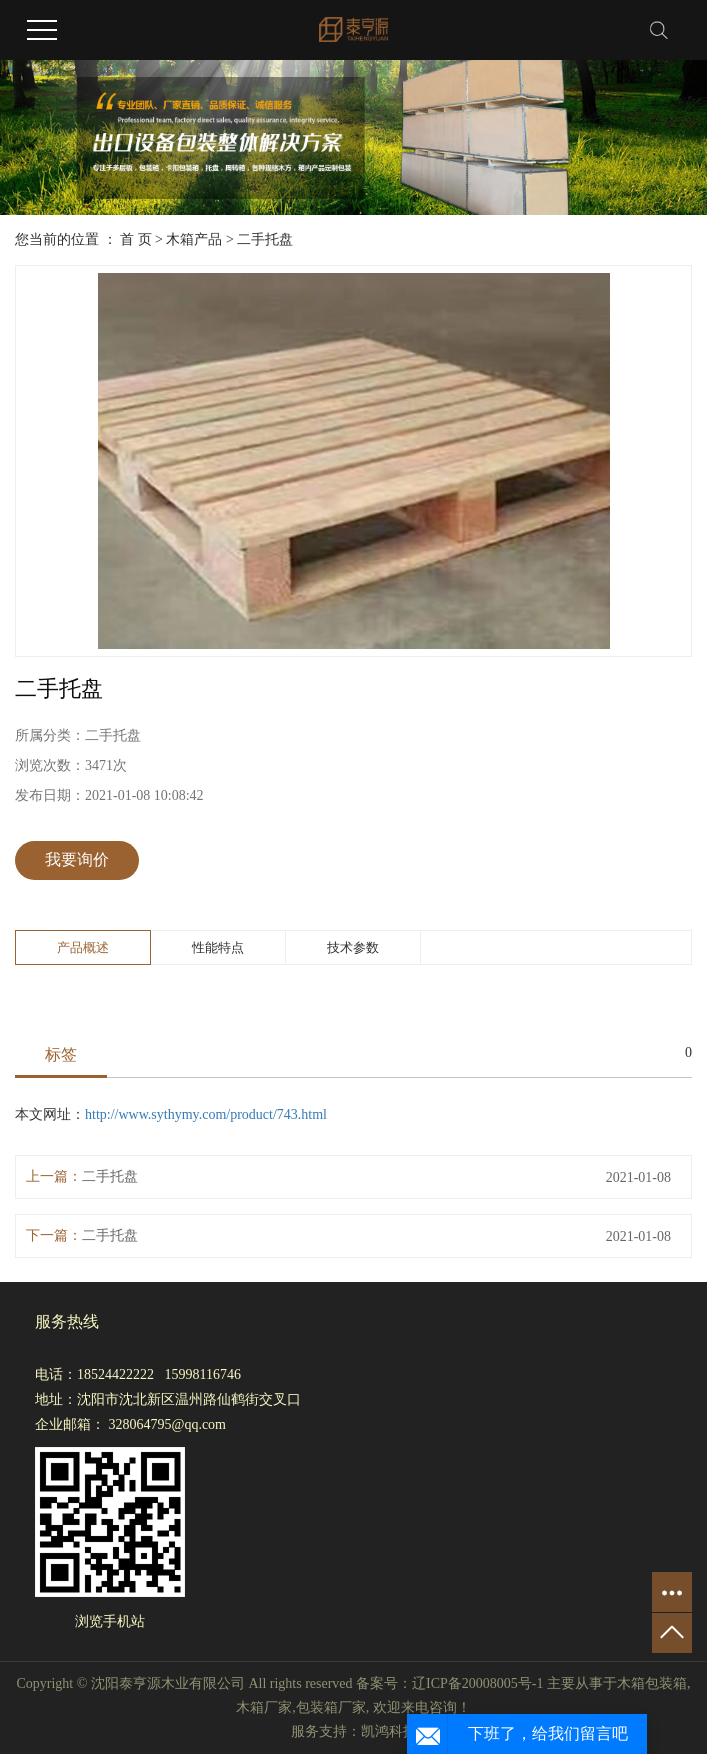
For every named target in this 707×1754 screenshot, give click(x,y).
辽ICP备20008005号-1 (477, 1683)
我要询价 (77, 859)
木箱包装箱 (652, 1683)
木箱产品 (194, 239)
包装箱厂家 (331, 1707)
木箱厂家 (264, 1707)
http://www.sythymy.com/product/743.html (206, 1114)
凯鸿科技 (389, 1731)
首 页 (136, 239)
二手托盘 (265, 239)
